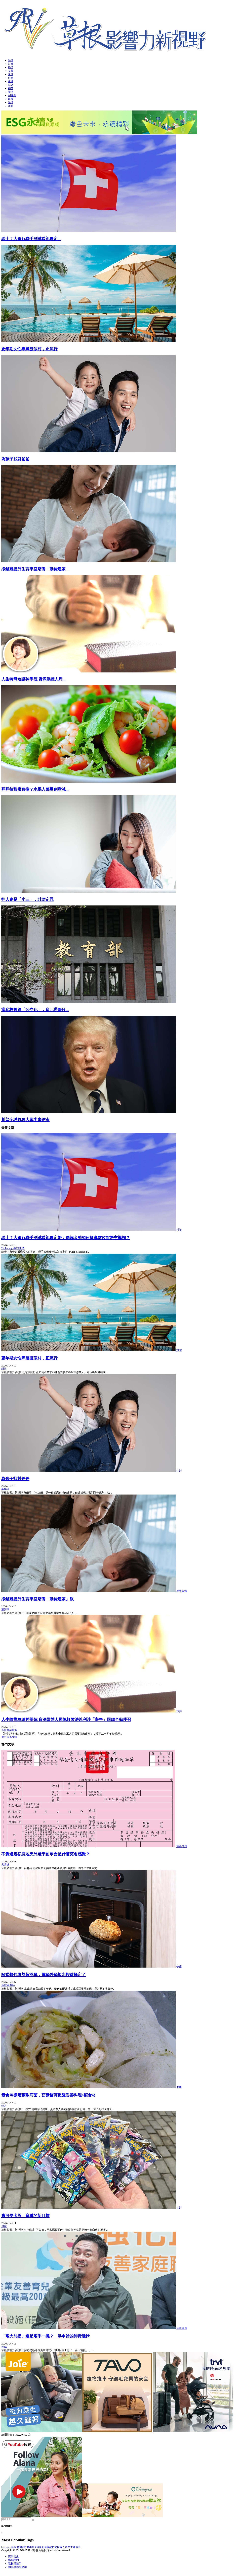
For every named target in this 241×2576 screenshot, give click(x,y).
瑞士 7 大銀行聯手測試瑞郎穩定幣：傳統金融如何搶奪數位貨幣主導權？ (65, 1237)
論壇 (10, 91)
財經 (10, 63)
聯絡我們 (13, 2560)
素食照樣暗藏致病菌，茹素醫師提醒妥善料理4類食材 (48, 2095)
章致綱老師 (8, 1985)
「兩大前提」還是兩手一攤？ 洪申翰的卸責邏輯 (45, 2336)
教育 (78, 2547)
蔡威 (4, 2346)
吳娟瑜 (5, 1489)
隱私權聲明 (14, 2563)
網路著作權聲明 (17, 2567)
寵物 (10, 98)
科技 (10, 67)
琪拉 (4, 1368)
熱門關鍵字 (6, 2526)
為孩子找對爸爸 (15, 1478)
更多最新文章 (9, 1737)
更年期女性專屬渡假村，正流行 (29, 1358)
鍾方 (4, 2105)
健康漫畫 (49, 2547)
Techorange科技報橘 (12, 1248)
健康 (10, 77)
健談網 (30, 2547)
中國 (72, 2547)
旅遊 (10, 81)
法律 (10, 102)
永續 (10, 105)
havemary (6, 2547)
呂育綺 (5, 1864)
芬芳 (10, 88)
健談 (13, 2547)
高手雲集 (13, 2556)
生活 (10, 74)
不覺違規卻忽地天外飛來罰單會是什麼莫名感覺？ (45, 1854)
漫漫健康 (39, 2547)
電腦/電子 (59, 2547)
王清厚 (5, 1609)
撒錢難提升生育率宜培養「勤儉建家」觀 (37, 1599)
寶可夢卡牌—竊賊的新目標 (25, 2215)
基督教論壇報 (9, 1730)
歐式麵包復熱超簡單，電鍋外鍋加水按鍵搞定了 (43, 1974)
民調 (10, 84)
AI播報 (12, 95)
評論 (10, 60)
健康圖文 (21, 2547)
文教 (10, 70)
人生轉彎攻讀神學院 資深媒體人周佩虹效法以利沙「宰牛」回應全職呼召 (66, 1719)
